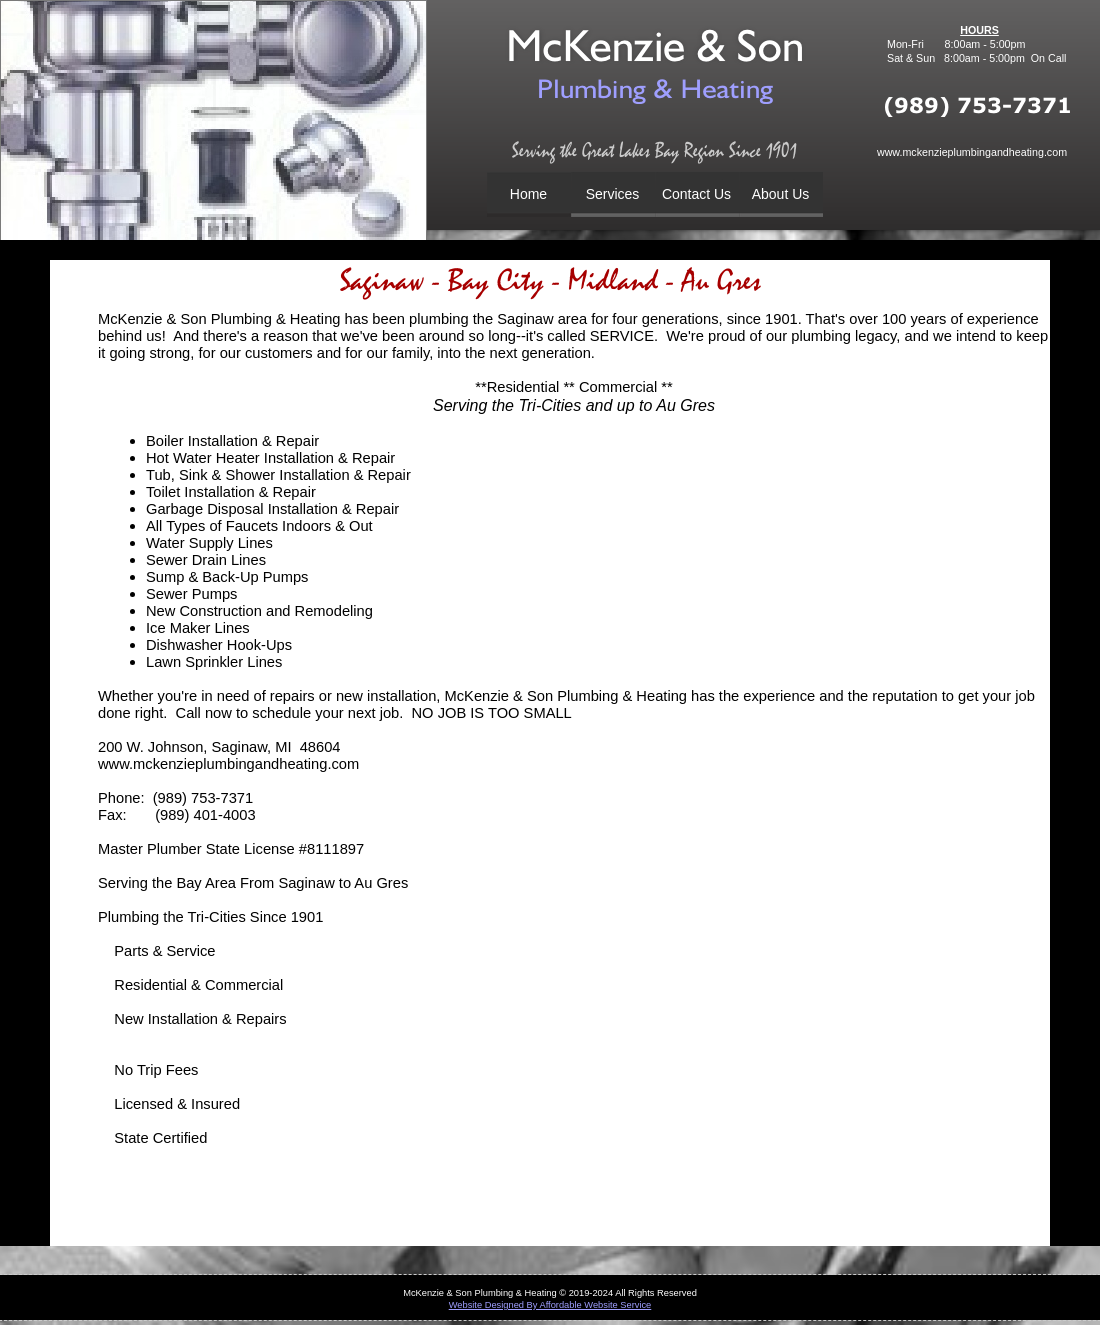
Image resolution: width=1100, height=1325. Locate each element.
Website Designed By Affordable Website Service (550, 1305)
